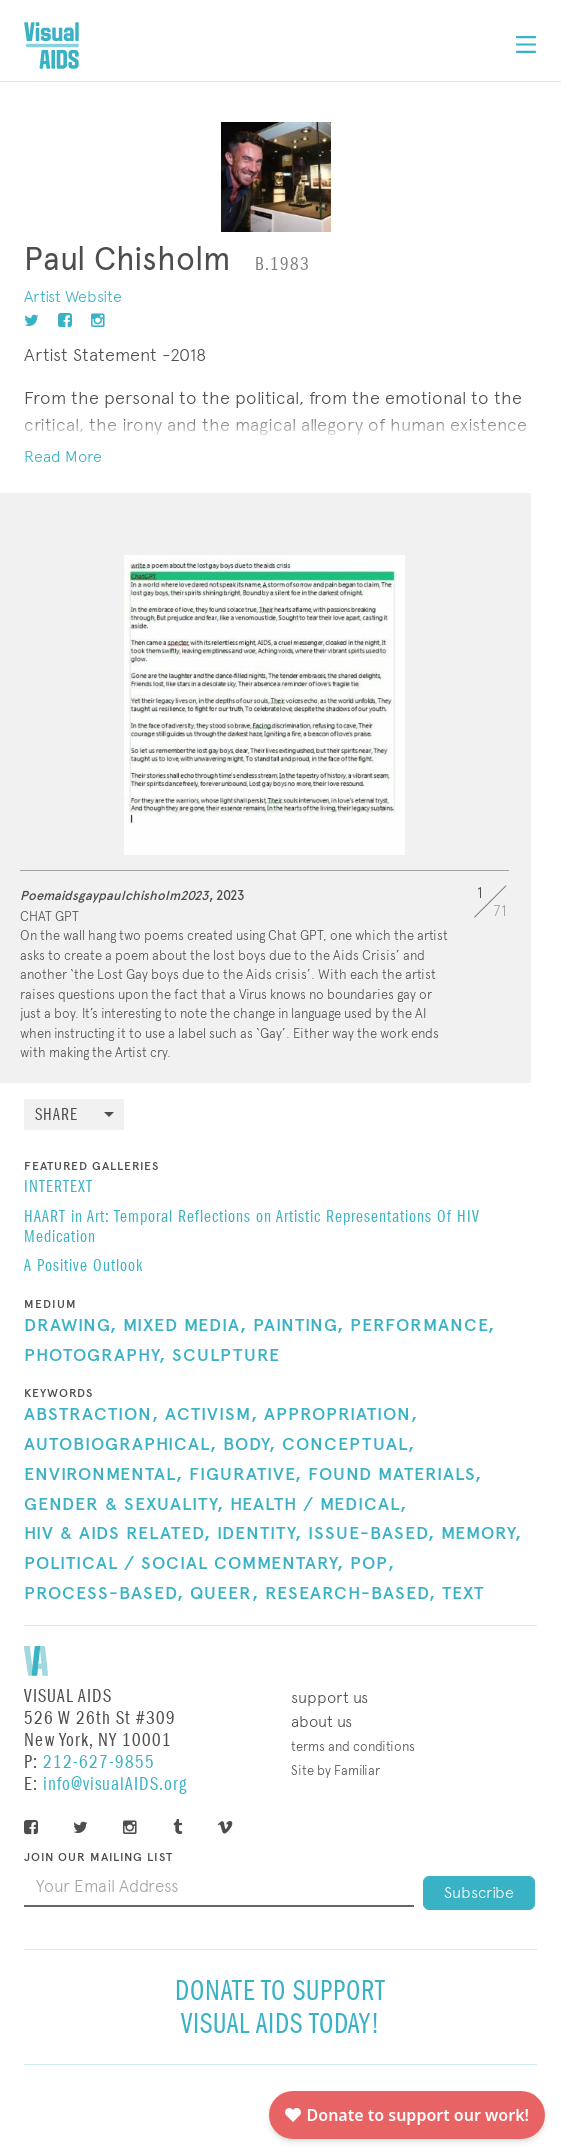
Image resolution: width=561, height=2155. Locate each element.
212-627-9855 (99, 1762)
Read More (63, 456)
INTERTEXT (58, 1188)
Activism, (211, 1415)
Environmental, (103, 1475)
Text (463, 1594)
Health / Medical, (318, 1505)
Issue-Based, (371, 1534)
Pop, (372, 1564)
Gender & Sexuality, (124, 1505)
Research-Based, (350, 1594)
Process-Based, (104, 1594)
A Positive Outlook (83, 1267)
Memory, (481, 1534)
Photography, (95, 1356)
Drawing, (70, 1326)
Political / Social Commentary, (184, 1564)
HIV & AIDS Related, (117, 1534)
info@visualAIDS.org (115, 1784)
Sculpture (226, 1356)
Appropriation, (341, 1415)
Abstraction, (91, 1415)
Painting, (298, 1326)
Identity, (259, 1534)
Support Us (329, 1697)
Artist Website (73, 296)
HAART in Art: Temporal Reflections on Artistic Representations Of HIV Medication (252, 1228)
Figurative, (245, 1475)
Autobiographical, (120, 1445)
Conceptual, (348, 1445)
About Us (321, 1721)
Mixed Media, (185, 1326)
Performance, (422, 1326)
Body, (249, 1445)
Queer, (224, 1594)
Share (56, 1115)
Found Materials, (395, 1475)
